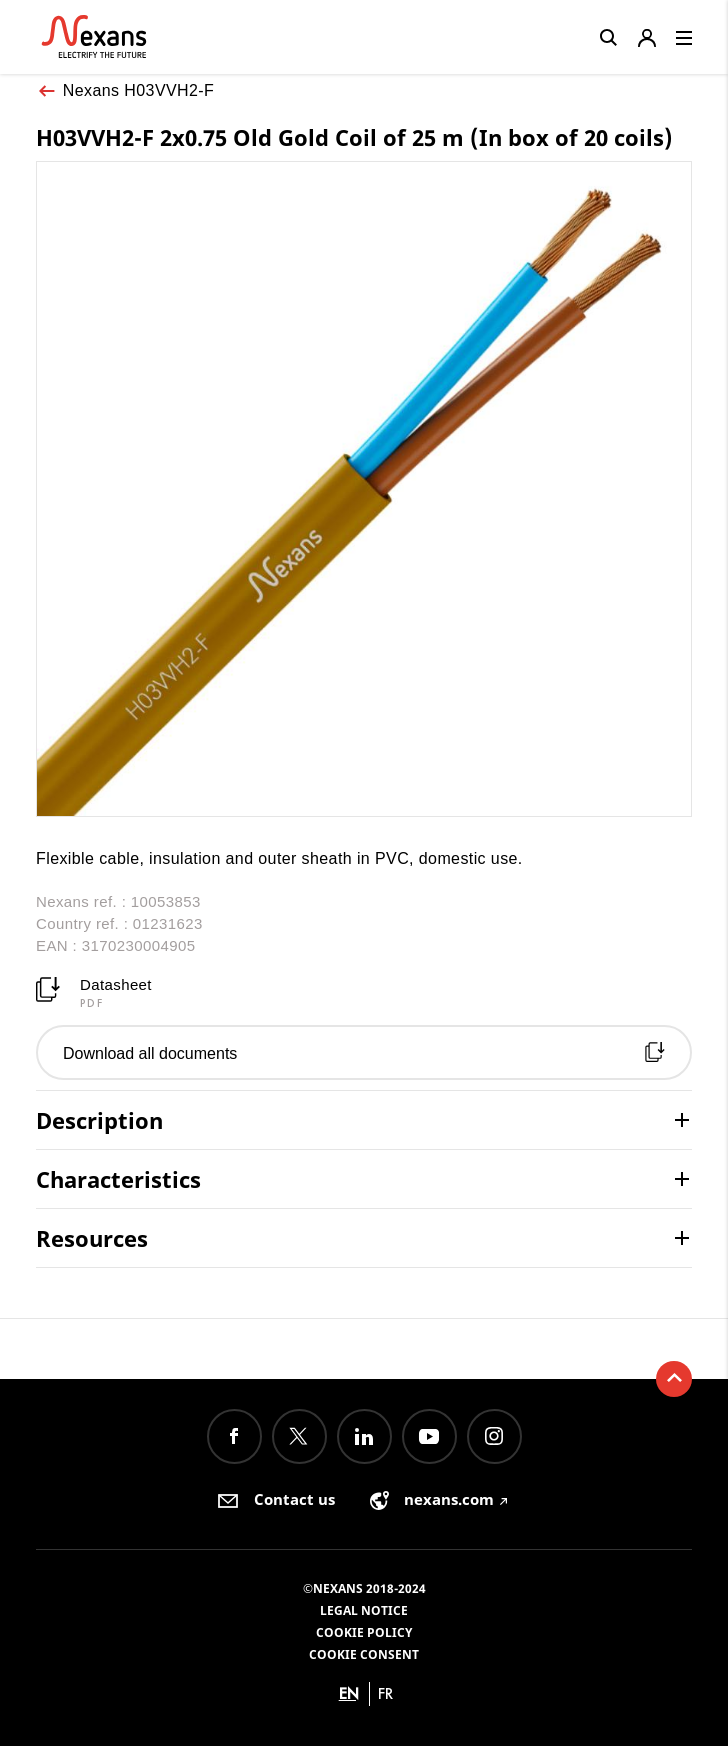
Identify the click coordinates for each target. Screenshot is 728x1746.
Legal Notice (364, 1610)
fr (385, 1693)
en (349, 1693)
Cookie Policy (364, 1632)
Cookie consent (364, 1654)
